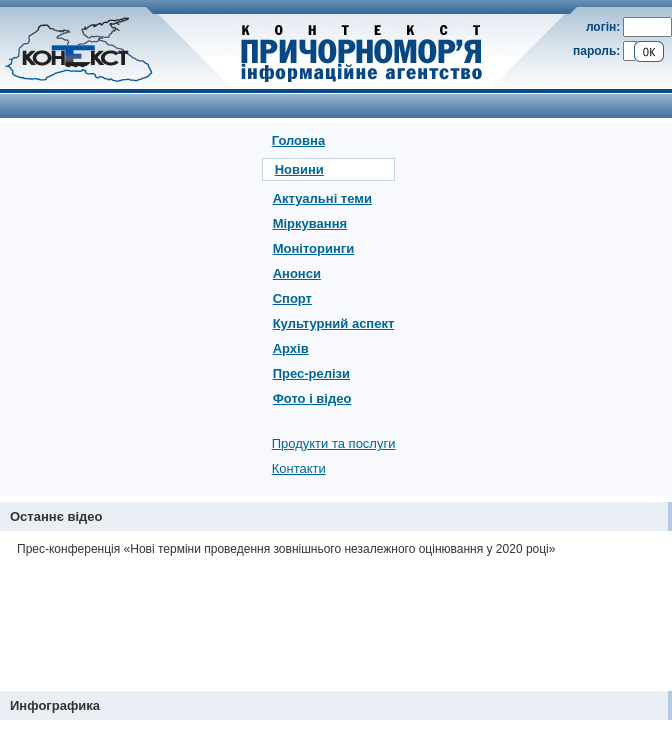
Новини (299, 169)
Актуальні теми (322, 198)
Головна (298, 140)
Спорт (292, 298)
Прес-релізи (311, 373)
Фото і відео (312, 398)
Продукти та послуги (334, 443)
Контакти (299, 468)
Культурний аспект (334, 323)
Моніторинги (314, 248)
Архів (291, 348)
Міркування (310, 223)
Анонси (297, 273)
